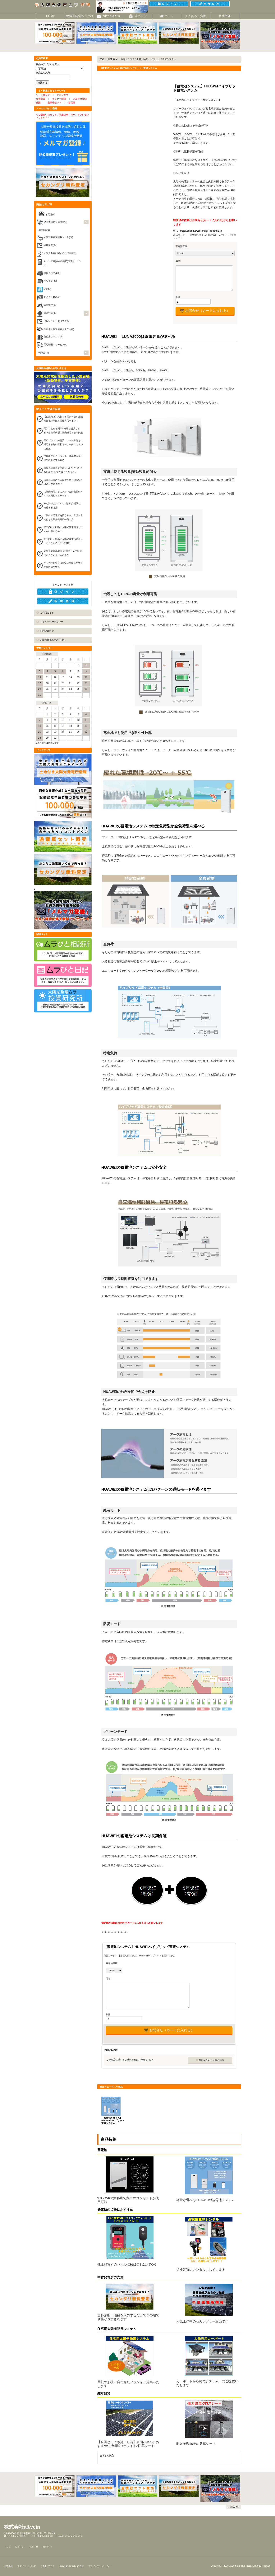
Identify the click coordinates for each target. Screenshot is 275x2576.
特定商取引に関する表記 (71, 2566)
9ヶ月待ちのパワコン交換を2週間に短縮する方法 (62, 505)
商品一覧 (33, 2547)
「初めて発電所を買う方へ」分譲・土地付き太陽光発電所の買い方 (63, 517)
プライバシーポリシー (51, 621)
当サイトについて (26, 2566)
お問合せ (47, 2547)
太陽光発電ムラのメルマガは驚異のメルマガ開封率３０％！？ (63, 493)
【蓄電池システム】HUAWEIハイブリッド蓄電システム (112, 2120)
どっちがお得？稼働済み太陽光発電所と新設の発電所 (63, 565)
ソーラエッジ (43, 95)
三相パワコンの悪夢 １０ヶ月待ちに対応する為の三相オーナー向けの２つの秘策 (63, 444)
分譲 (38, 102)
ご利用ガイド (47, 612)
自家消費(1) (44, 230)
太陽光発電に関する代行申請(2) (60, 253)
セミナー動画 (59, 98)
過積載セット (54, 102)
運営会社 (8, 2566)
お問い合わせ (47, 630)
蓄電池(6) (50, 214)
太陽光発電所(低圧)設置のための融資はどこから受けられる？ (63, 553)
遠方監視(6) (50, 305)
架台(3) (47, 289)
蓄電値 (71, 102)
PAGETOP (234, 2507)
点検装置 (40, 98)
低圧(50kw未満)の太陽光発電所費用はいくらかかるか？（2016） (63, 541)
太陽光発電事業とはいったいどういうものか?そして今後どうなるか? (63, 470)
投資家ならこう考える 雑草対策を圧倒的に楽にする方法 (63, 458)
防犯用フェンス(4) (53, 336)
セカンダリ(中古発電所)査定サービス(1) (63, 263)
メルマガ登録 (80, 98)
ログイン (19, 2547)
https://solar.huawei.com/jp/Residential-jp (201, 231)
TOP (102, 59)
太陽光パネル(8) (52, 273)
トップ (7, 2547)
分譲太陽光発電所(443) (55, 222)
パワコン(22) (50, 281)
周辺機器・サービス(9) (55, 344)
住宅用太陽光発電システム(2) (59, 329)
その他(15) (43, 352)
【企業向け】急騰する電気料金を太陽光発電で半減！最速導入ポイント (63, 418)
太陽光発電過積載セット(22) (58, 237)
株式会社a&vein (22, 2527)
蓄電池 (111, 59)
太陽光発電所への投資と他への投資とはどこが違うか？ (63, 481)
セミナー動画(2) (52, 297)
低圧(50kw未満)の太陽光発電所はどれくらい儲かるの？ (63, 529)
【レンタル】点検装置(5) (57, 321)
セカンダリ (62, 95)
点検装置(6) (50, 245)
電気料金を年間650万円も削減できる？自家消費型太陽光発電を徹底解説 (63, 430)
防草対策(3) (50, 313)
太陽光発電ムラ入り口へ (52, 639)
